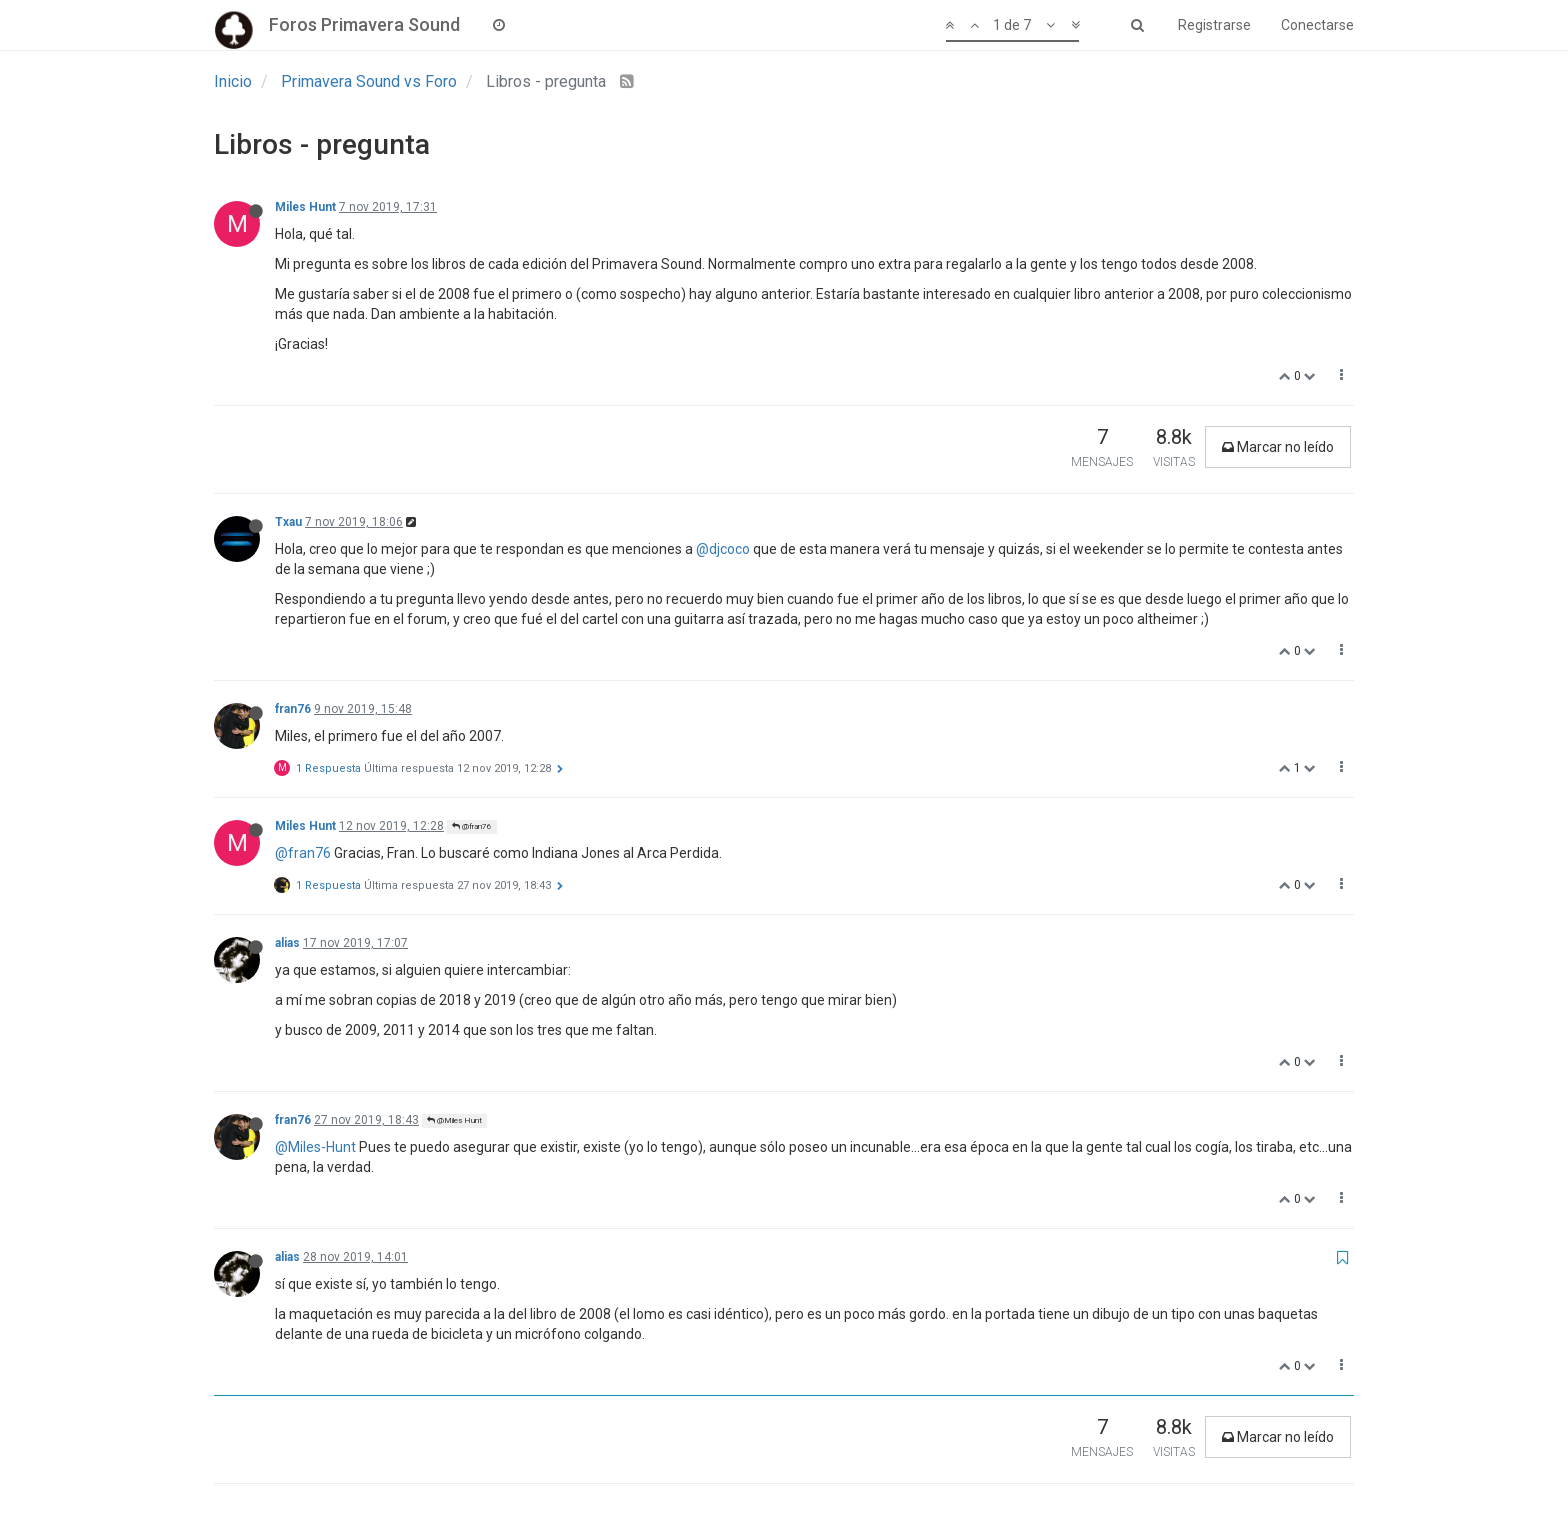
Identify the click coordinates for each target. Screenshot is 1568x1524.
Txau (288, 522)
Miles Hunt (305, 207)
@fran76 (472, 826)
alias (287, 943)
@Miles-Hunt (315, 1147)
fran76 (293, 709)
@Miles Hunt (454, 1120)
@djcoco (723, 549)
